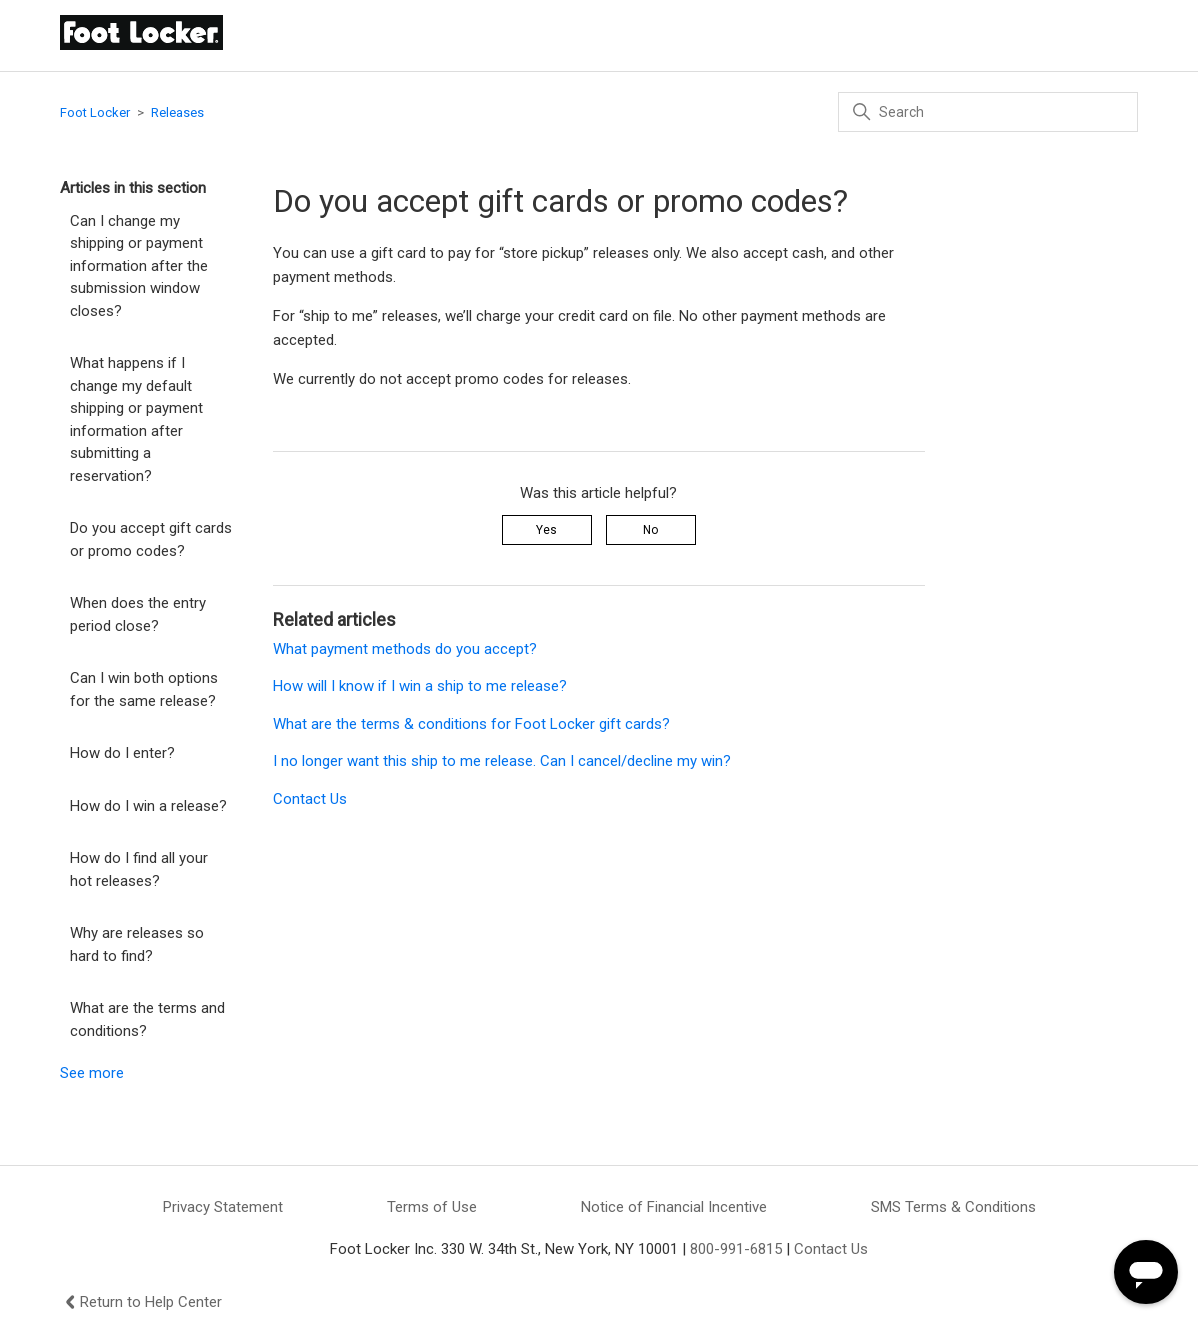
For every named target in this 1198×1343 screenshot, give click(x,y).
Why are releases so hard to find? (137, 944)
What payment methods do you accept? (405, 649)
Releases (177, 112)
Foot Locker (95, 112)
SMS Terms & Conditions (953, 1207)
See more (92, 1073)
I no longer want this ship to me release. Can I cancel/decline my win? (502, 761)
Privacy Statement (223, 1207)
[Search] (988, 112)
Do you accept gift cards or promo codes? (151, 539)
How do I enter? (122, 753)
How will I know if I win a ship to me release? (420, 686)
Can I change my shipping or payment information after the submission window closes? (139, 266)
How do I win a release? (148, 806)
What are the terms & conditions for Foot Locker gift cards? (471, 724)
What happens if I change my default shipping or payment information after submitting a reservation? (136, 419)
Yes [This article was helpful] (546, 530)
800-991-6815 (736, 1249)
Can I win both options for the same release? (144, 689)
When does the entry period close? (138, 614)
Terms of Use (432, 1207)
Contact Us (310, 799)
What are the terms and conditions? (147, 1019)
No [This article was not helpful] (650, 530)
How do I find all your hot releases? (139, 869)
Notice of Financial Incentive (674, 1207)
